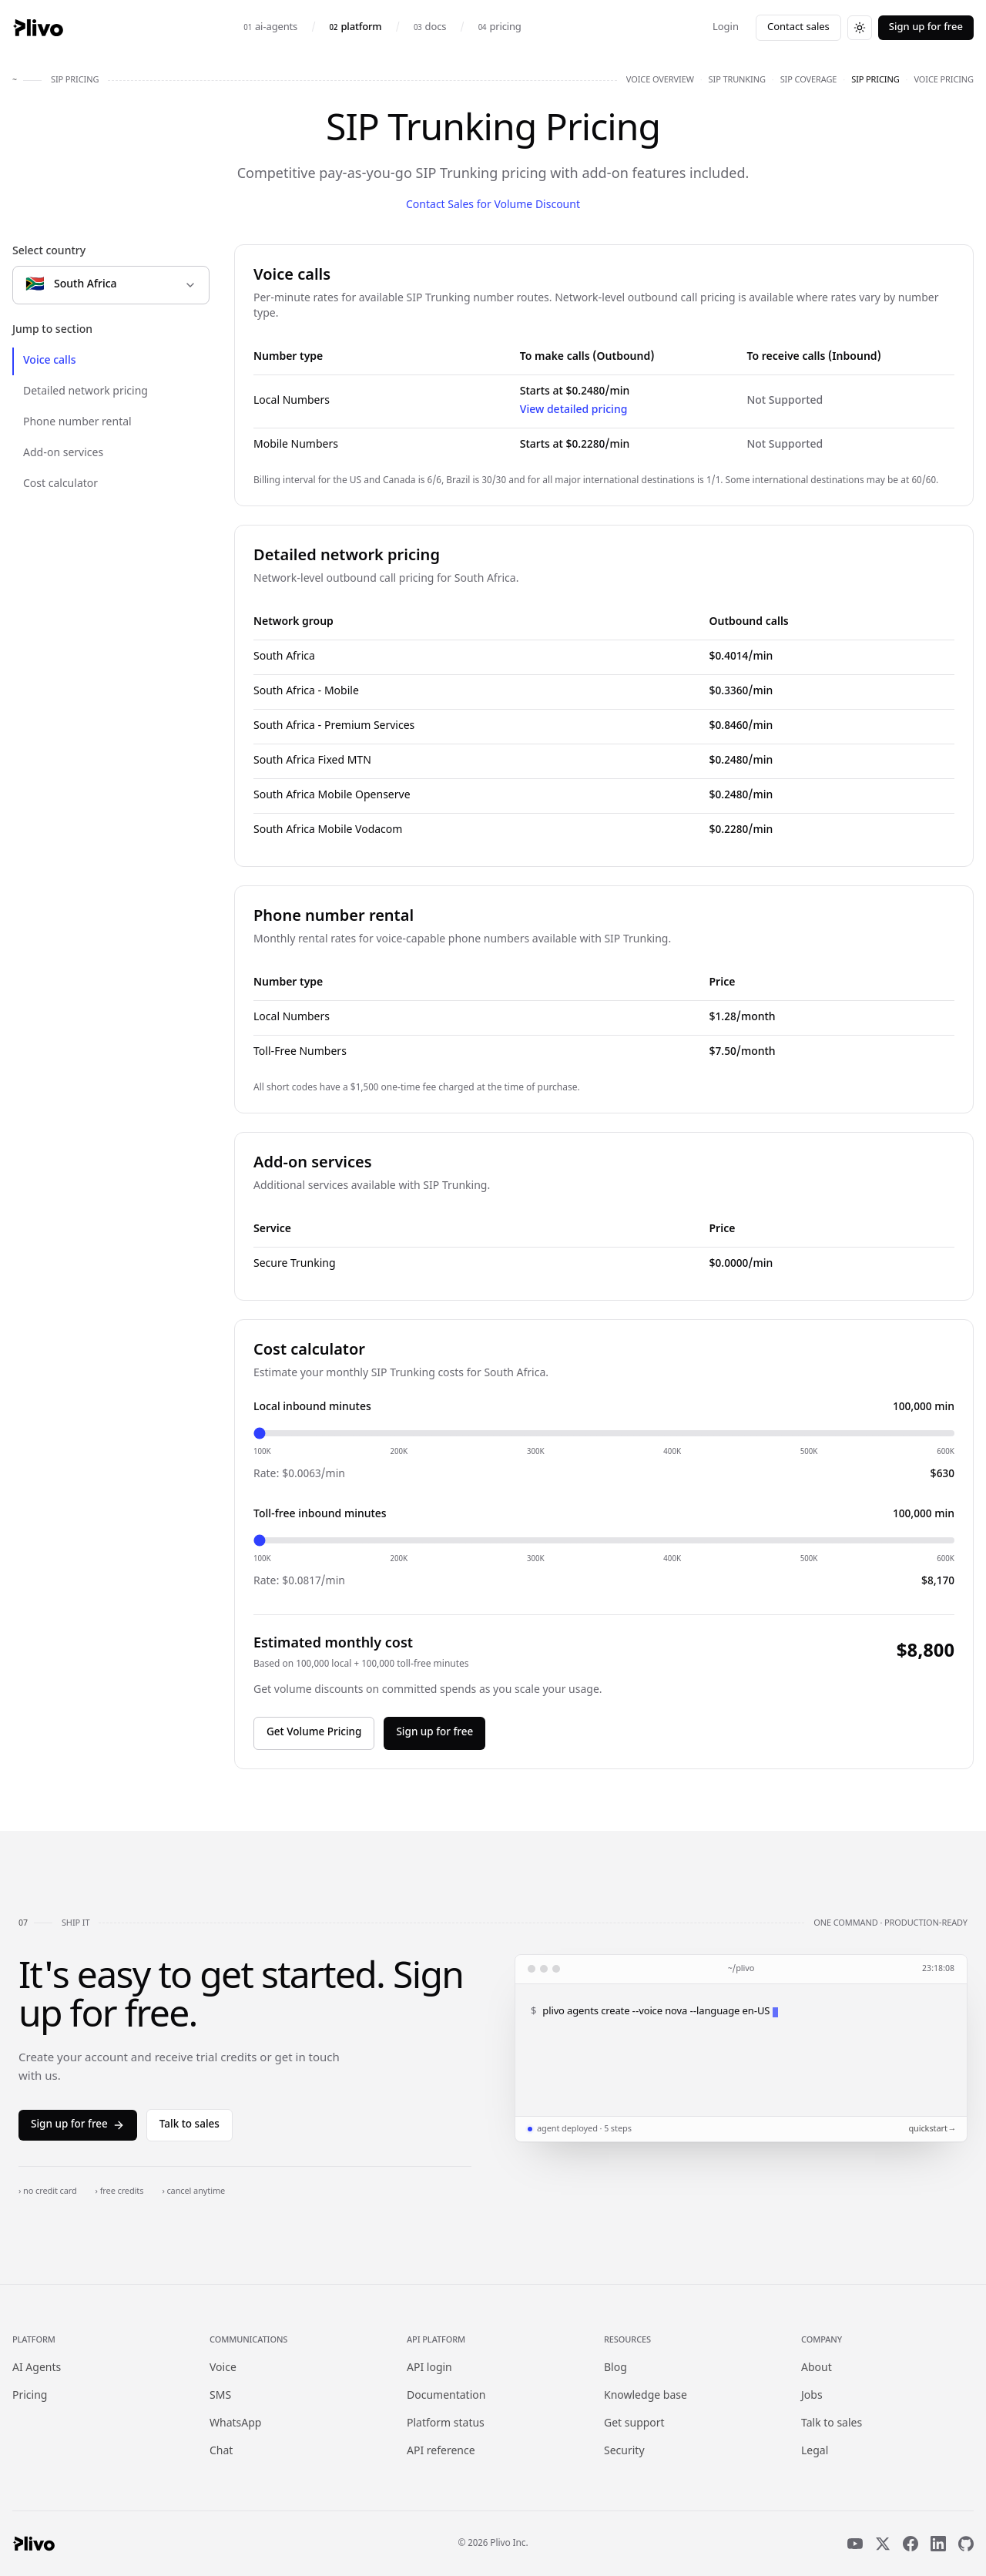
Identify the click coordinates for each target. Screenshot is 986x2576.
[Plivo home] (37, 27)
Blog (615, 2368)
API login (429, 2368)
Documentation (446, 2396)
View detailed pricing (574, 410)
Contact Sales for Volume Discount (493, 205)
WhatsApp (235, 2423)
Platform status (446, 2423)
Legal (814, 2451)
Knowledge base (645, 2396)
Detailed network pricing (85, 392)
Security (624, 2451)
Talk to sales (189, 2125)
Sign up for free (926, 27)
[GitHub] (966, 2543)
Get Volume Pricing (314, 1733)
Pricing (29, 2396)
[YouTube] (855, 2543)
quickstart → (931, 2129)
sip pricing (875, 80)
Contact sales (798, 27)
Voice (223, 2368)
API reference (441, 2451)
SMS (220, 2396)
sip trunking (737, 80)
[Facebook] (910, 2543)
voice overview (660, 80)
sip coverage (808, 80)
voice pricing (944, 80)
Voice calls (49, 361)
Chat (221, 2451)
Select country (49, 251)
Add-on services (63, 453)
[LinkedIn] (938, 2543)
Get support (634, 2423)
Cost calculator (60, 484)
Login (726, 27)
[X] (882, 2543)
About (816, 2368)
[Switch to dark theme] (859, 27)
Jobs (812, 2396)
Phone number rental (77, 422)
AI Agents (36, 2368)
